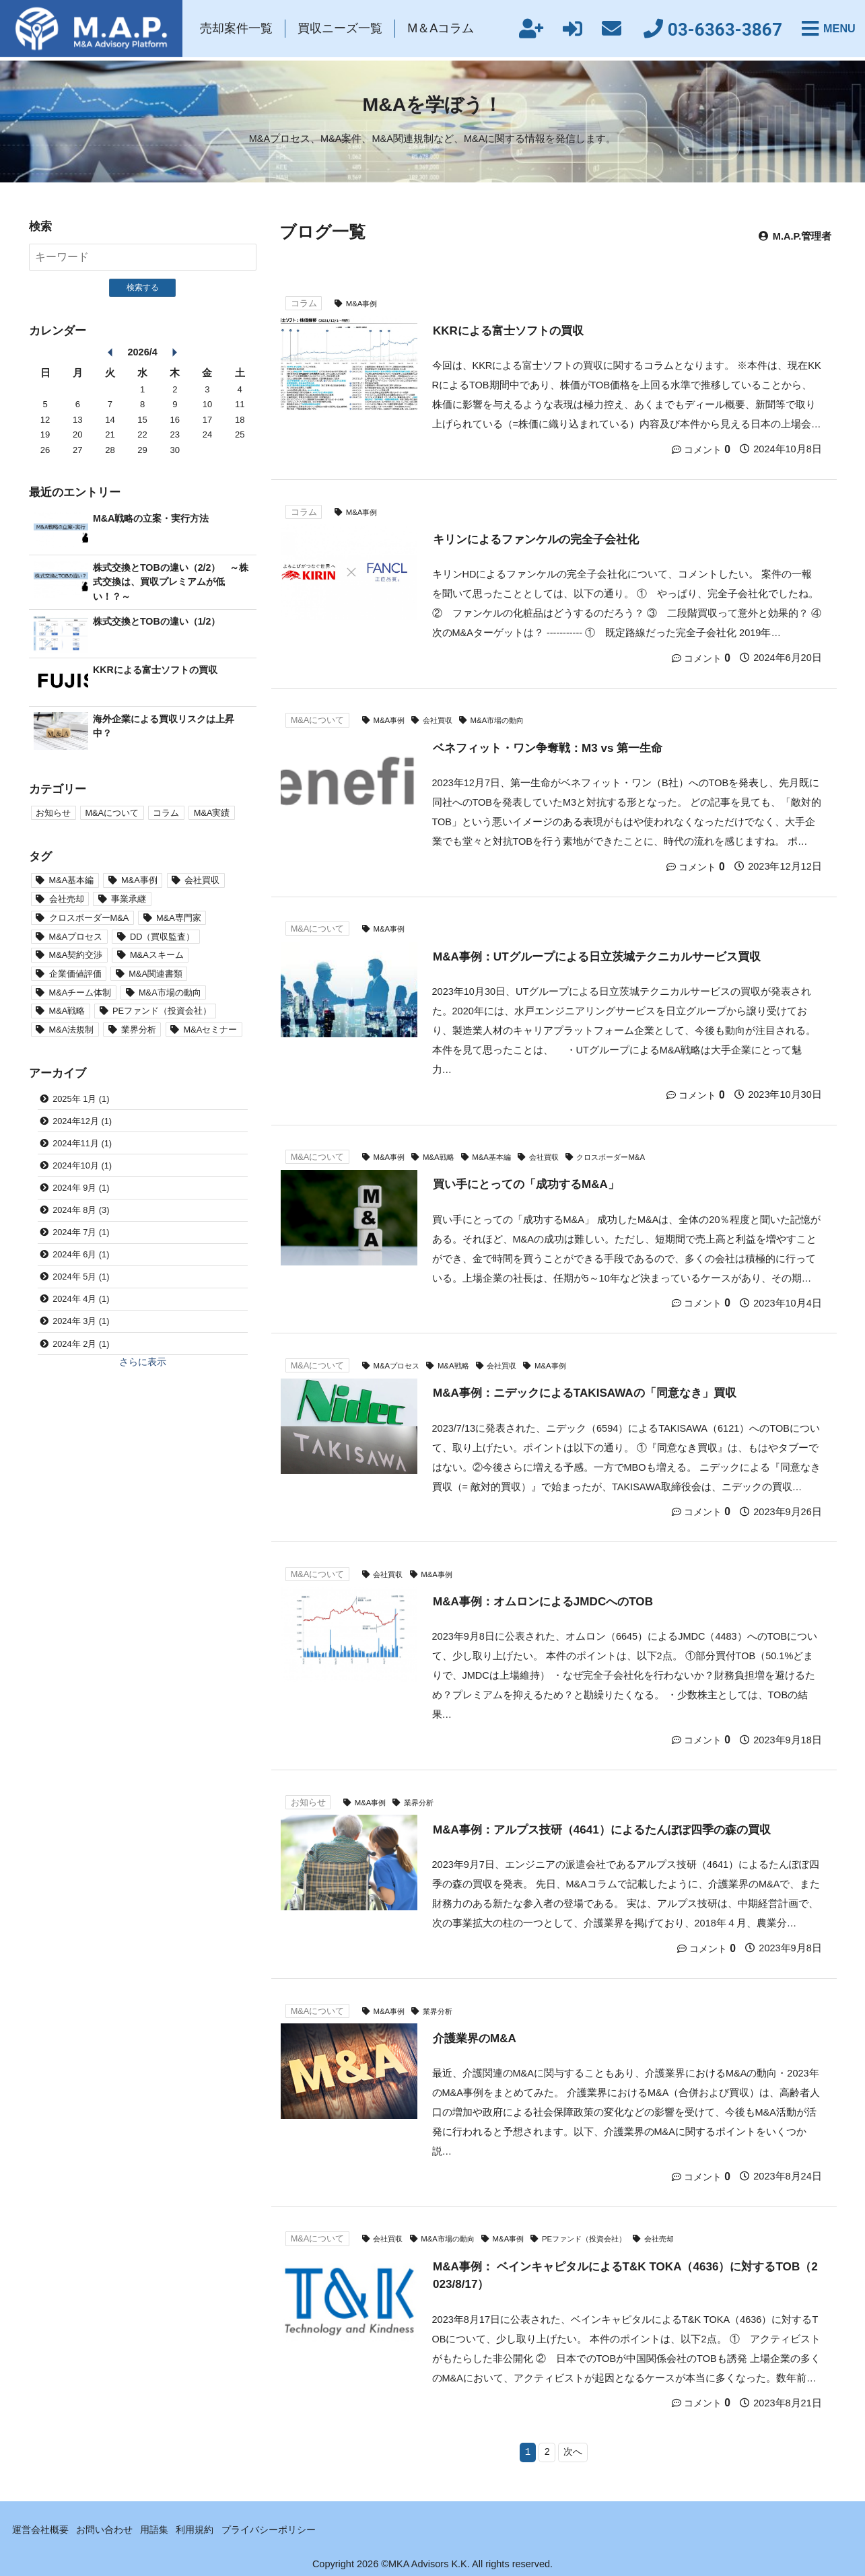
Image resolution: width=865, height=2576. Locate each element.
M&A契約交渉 (76, 956)
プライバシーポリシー (284, 2526)
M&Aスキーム (157, 956)
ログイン (563, 30)
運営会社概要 (42, 2526)
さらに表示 (142, 1367)
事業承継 (129, 900)
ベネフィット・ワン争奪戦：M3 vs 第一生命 (548, 746)
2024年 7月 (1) (81, 1236)
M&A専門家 (179, 918)
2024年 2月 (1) (81, 1349)
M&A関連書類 (156, 975)
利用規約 (206, 2526)
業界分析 (423, 1800)
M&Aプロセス (398, 1364)
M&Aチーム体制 (80, 994)
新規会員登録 (522, 30)
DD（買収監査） (163, 937)
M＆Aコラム (444, 30)
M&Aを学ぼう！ (432, 104)
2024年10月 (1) (82, 1169)
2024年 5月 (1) (81, 1282)
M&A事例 (363, 303)
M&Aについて (318, 720)
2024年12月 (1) (82, 1124)
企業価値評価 (75, 975)
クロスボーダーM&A (626, 1155)
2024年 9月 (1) (81, 1191)
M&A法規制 (71, 1031)
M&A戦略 (443, 1155)
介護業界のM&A (475, 2035)
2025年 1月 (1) (81, 1101)
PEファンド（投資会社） (599, 2235)
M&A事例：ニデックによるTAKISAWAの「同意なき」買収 (585, 1390)
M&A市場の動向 (506, 720)
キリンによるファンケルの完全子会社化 (536, 538)
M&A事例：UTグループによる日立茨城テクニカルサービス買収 (597, 955)
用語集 (164, 2526)
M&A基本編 (499, 1155)
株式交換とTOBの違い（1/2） (160, 621)
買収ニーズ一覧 (344, 30)
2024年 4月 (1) (81, 1304)
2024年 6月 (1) (81, 1259)
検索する (143, 287)
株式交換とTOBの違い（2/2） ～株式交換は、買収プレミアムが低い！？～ (170, 582)
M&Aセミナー (211, 1031)
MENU (837, 29)
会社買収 (443, 720)
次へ (573, 2448)
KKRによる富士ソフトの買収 (508, 330)
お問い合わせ (110, 2526)
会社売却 (680, 2235)
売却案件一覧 (240, 30)
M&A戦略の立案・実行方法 (154, 518)
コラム (304, 303)
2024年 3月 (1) (81, 1327)
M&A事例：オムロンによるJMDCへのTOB (543, 1599)
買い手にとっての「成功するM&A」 (526, 1182)
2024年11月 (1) (82, 1146)
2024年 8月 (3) (81, 1214)
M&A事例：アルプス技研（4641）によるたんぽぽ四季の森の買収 (602, 1827)
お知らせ (308, 1800)
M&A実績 (213, 813)
